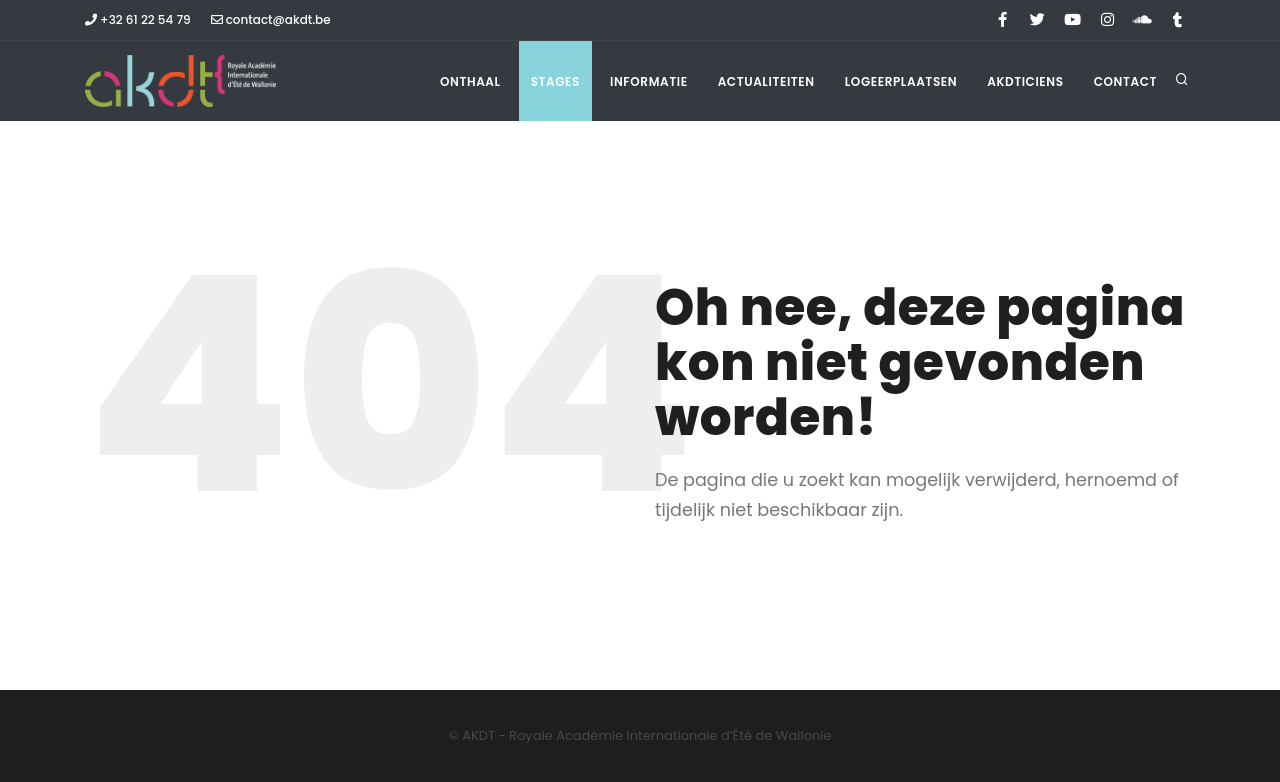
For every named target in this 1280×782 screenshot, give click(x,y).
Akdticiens (1025, 81)
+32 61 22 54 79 (138, 19)
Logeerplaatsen (901, 81)
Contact (1125, 81)
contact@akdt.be (271, 19)
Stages (555, 81)
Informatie (649, 81)
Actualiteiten (766, 81)
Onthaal (470, 81)
